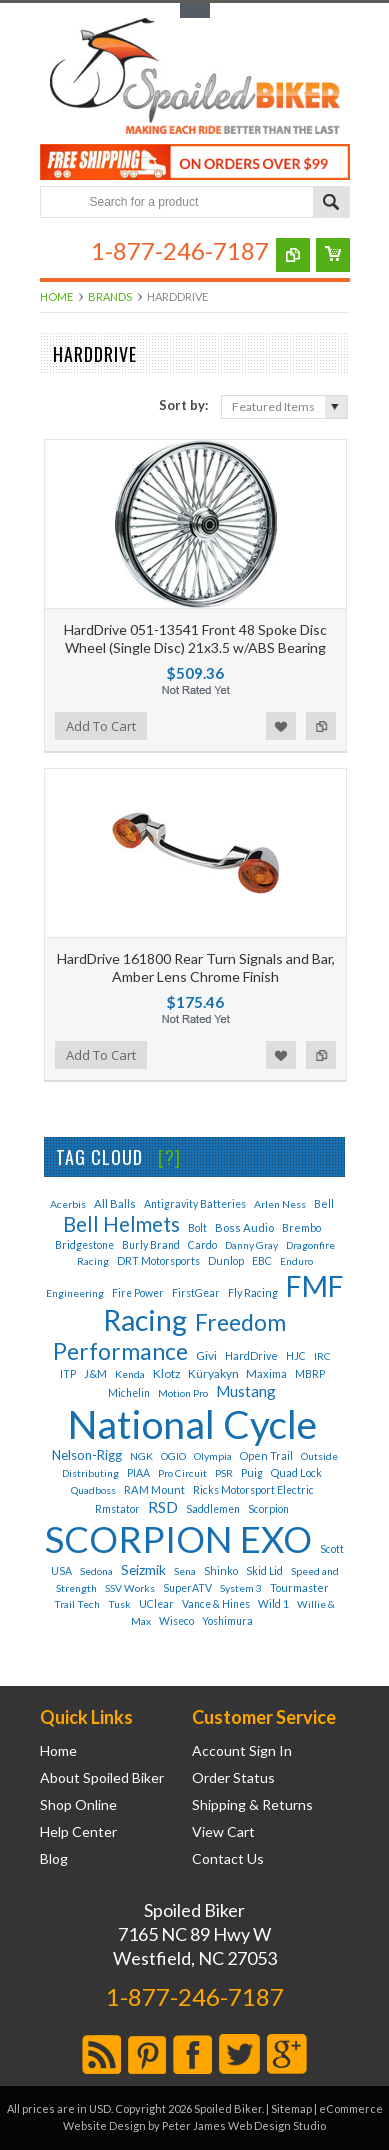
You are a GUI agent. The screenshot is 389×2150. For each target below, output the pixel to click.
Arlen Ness (280, 1204)
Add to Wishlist (281, 726)
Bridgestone (84, 1245)
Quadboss (93, 1490)
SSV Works (130, 1588)
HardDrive (251, 1355)
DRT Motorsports (158, 1261)
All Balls (115, 1203)
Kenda (130, 1374)
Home (56, 296)
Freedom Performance (169, 1336)
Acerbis (68, 1204)
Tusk (119, 1604)
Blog (54, 1859)
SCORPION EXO (178, 1539)
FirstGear (196, 1293)
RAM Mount (154, 1489)
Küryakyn (214, 1373)
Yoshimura (227, 1621)
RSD (163, 1507)
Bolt (197, 1227)
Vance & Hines (216, 1604)
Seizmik (143, 1569)
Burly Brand (151, 1245)
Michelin (129, 1393)
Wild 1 (273, 1604)
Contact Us (228, 1859)
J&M (95, 1373)
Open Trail (266, 1455)
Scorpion (268, 1509)
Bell (324, 1203)
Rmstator (117, 1509)
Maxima (266, 1373)
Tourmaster (299, 1587)
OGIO (173, 1456)
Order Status (233, 1778)
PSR (224, 1473)
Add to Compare (321, 726)
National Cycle (192, 1424)
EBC (262, 1260)
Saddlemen (213, 1509)
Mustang (246, 1391)
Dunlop (226, 1260)
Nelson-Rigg (87, 1455)
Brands (110, 296)
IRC (322, 1356)
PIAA (138, 1473)
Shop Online (78, 1805)
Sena (185, 1571)
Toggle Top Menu (195, 10)
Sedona (96, 1571)
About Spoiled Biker (102, 1778)
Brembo (301, 1227)
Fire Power (138, 1293)
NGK (141, 1456)
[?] (169, 1157)
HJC (296, 1356)
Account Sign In (242, 1751)
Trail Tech (77, 1604)
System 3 (241, 1588)
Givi (206, 1355)
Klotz (166, 1373)
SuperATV (187, 1588)
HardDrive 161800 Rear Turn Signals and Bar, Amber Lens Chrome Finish (196, 967)
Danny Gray (251, 1245)
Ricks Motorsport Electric (253, 1490)
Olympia (213, 1456)
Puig (252, 1472)
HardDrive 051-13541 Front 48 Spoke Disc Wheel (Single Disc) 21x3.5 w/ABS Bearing (195, 638)
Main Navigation (57, 250)
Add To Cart (101, 726)
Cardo (202, 1244)
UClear (156, 1604)
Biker (195, 78)
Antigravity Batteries (195, 1204)
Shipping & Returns (252, 1805)
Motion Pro (183, 1393)
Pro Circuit (182, 1473)
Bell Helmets (121, 1224)
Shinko (221, 1570)
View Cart (223, 1832)
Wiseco (176, 1621)
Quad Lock (296, 1472)
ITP (68, 1374)
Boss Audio (244, 1227)
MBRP (310, 1374)
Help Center (78, 1832)
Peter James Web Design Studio (244, 2125)
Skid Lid (264, 1571)
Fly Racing (253, 1292)
